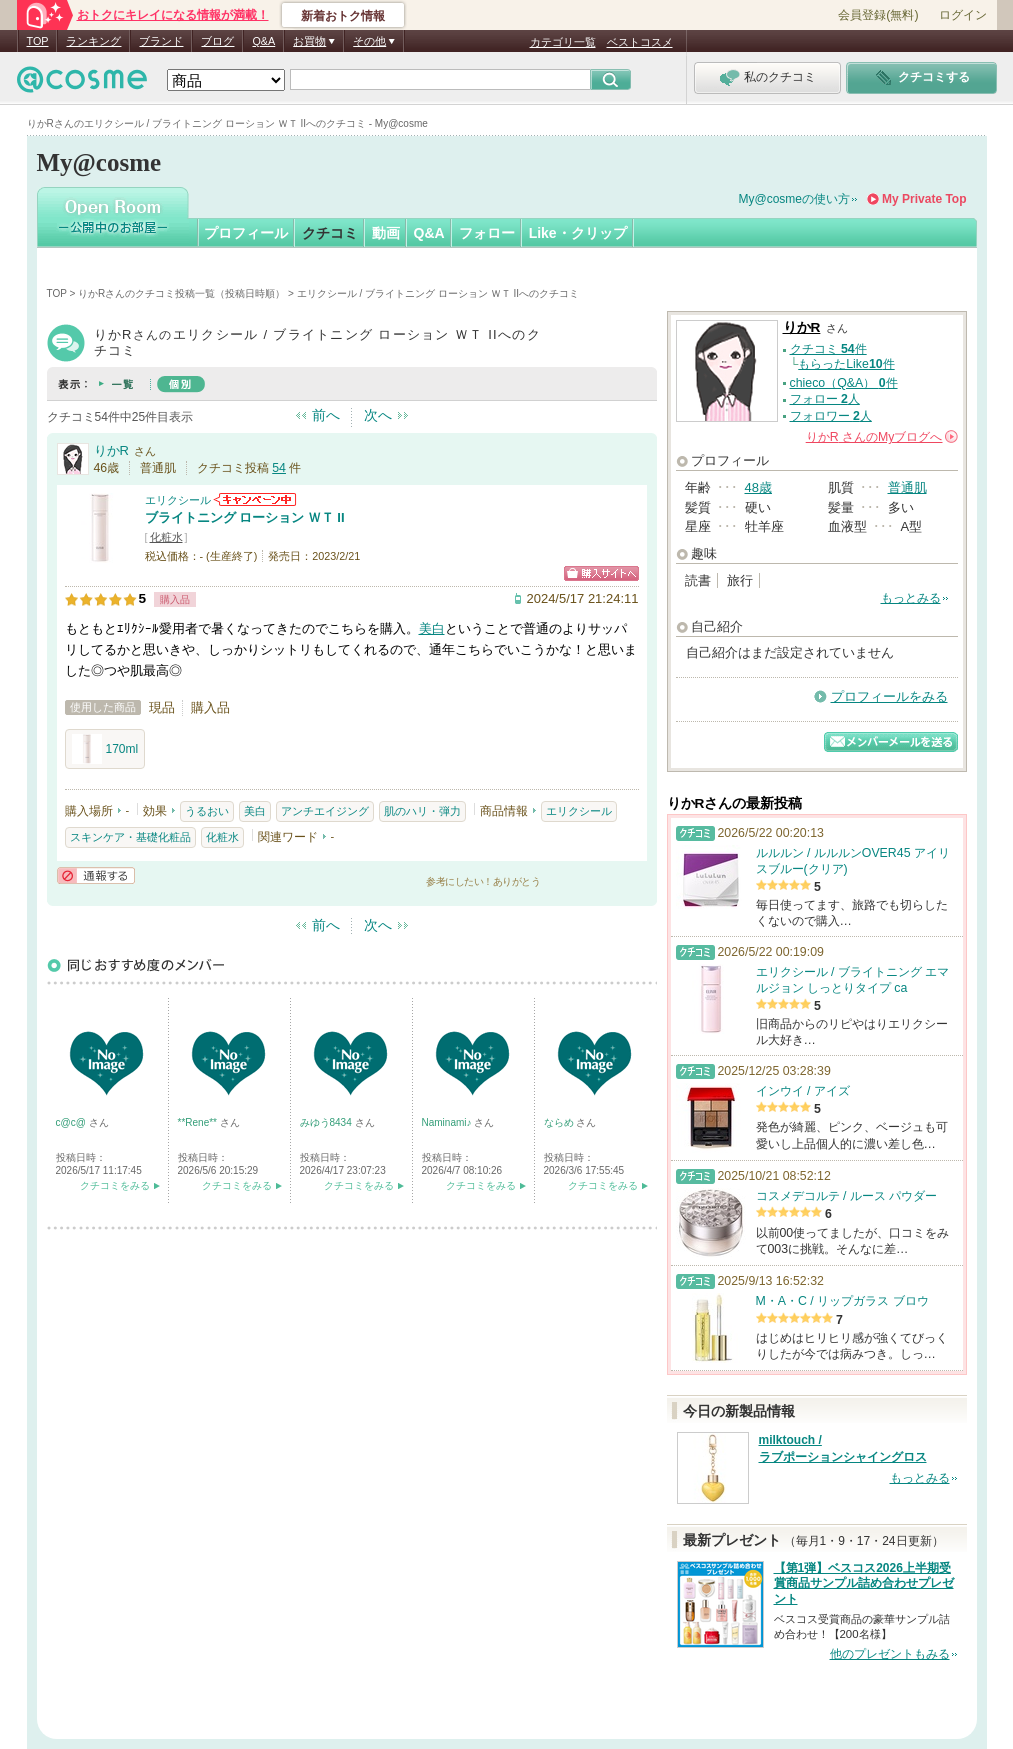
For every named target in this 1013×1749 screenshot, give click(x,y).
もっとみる (911, 598)
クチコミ (330, 233)
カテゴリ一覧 (563, 42)
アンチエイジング (325, 811)
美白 (432, 628)
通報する (96, 875)
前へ (326, 415)
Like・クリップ (578, 233)
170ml (105, 749)
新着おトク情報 (343, 16)
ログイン (963, 15)
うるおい (207, 811)
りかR (111, 450)
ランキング (93, 41)
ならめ (560, 1122)
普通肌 (907, 487)
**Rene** (199, 1122)
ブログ (217, 41)
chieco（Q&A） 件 (844, 383)
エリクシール (178, 500)
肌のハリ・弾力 (422, 811)
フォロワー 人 (831, 416)
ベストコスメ (640, 42)
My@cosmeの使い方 (795, 199)
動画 (386, 233)
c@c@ (72, 1122)
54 (279, 468)
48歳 (758, 487)
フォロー (487, 233)
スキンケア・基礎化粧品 (130, 837)
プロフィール (246, 233)
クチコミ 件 (828, 349)
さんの (882, 437)
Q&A (263, 41)
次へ (378, 415)
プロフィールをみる (889, 696)
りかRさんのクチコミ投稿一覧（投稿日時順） (181, 293)
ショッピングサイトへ (601, 573)
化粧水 (166, 537)
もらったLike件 (846, 364)
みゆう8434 (327, 1122)
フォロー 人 (825, 399)
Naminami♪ (448, 1122)
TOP (38, 41)
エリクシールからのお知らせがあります (255, 499)
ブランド (161, 41)
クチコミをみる (115, 1185)
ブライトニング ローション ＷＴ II (245, 517)
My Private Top (924, 199)
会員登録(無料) (878, 15)
